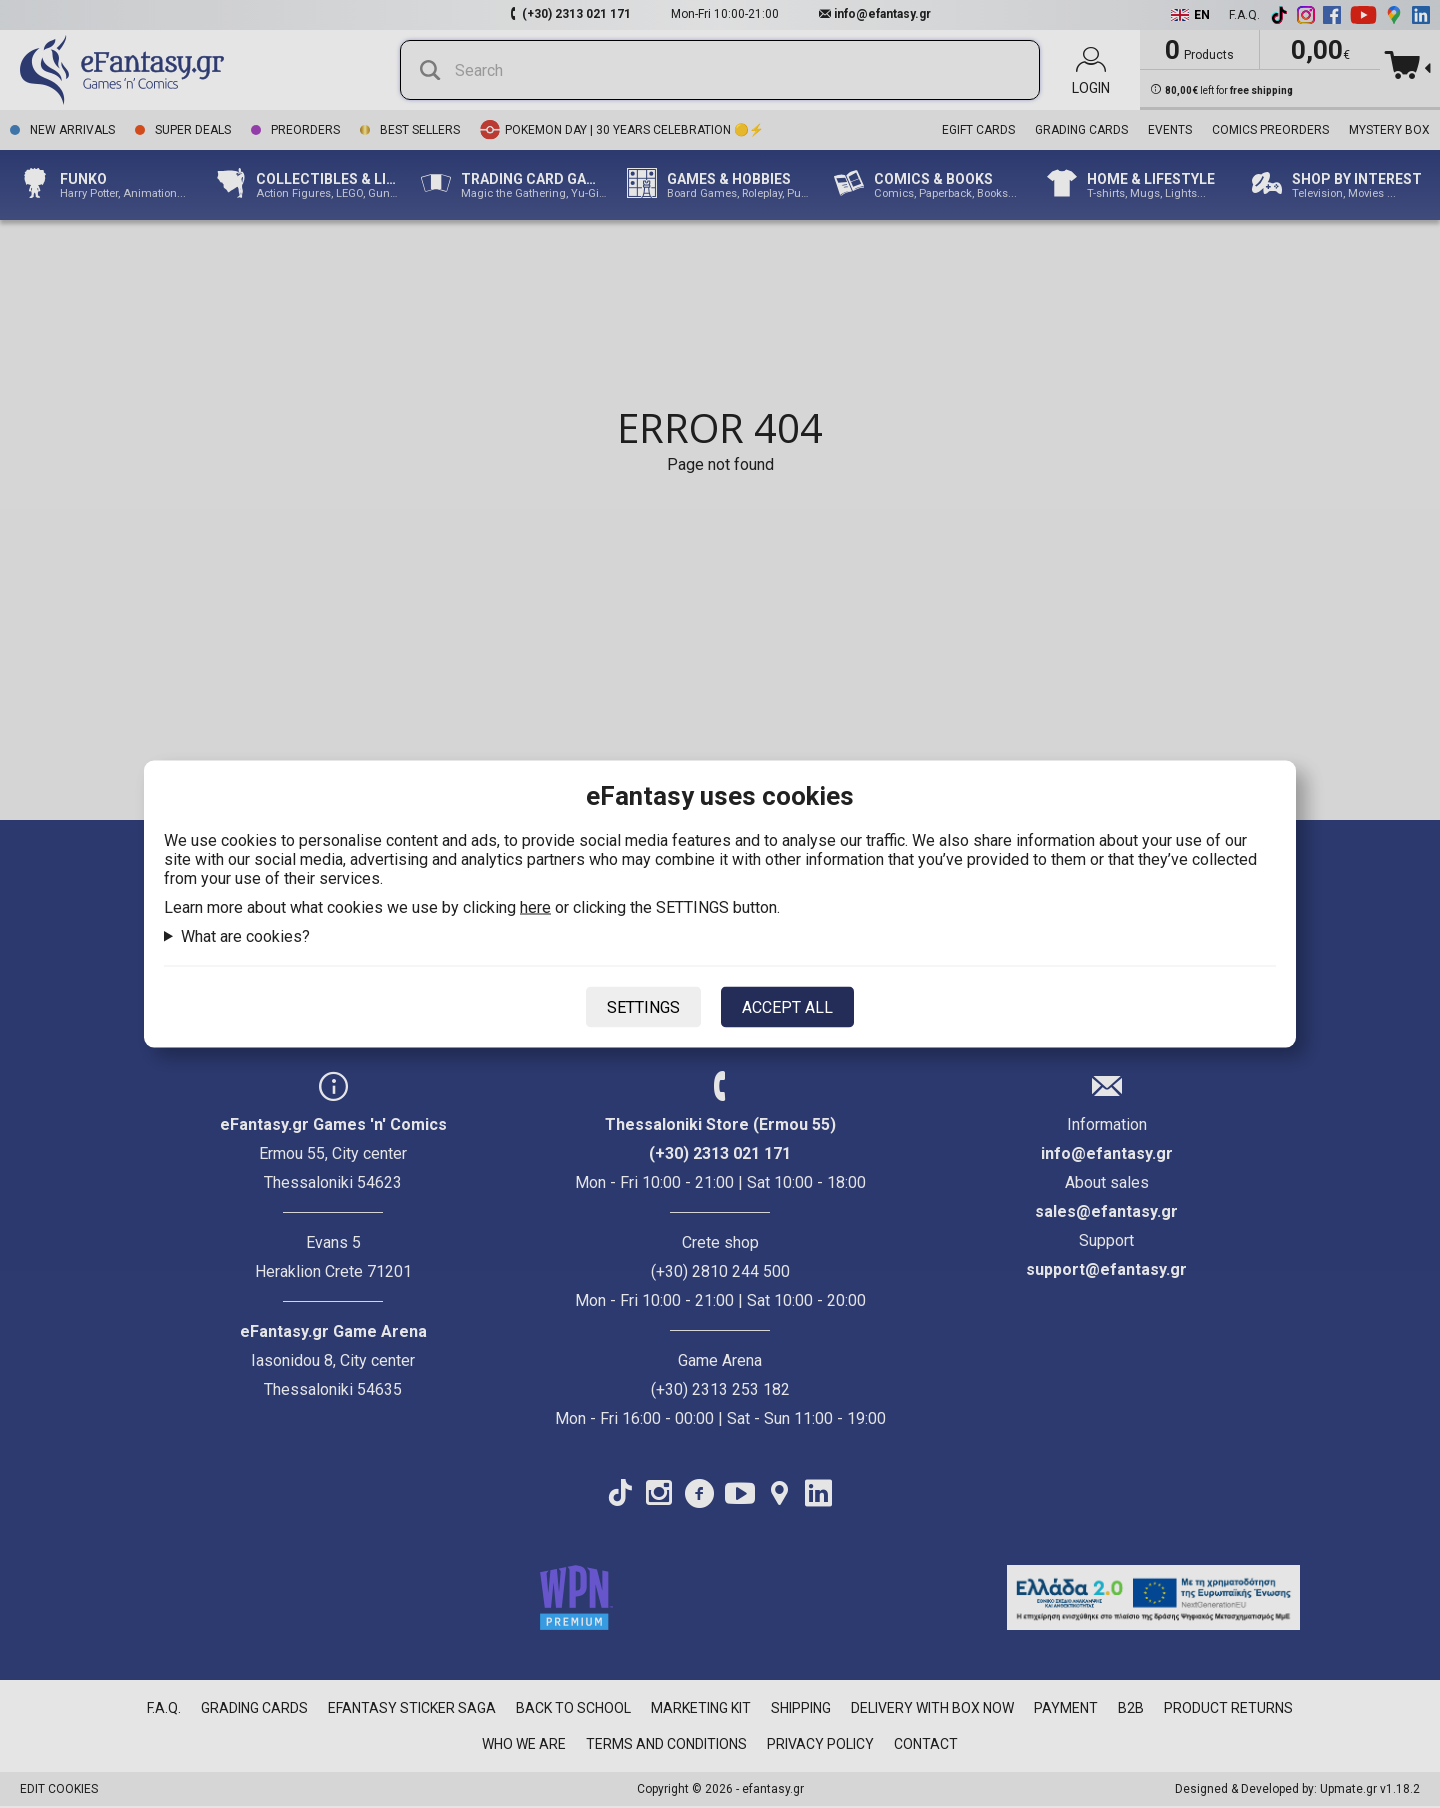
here (535, 907)
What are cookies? (245, 936)
